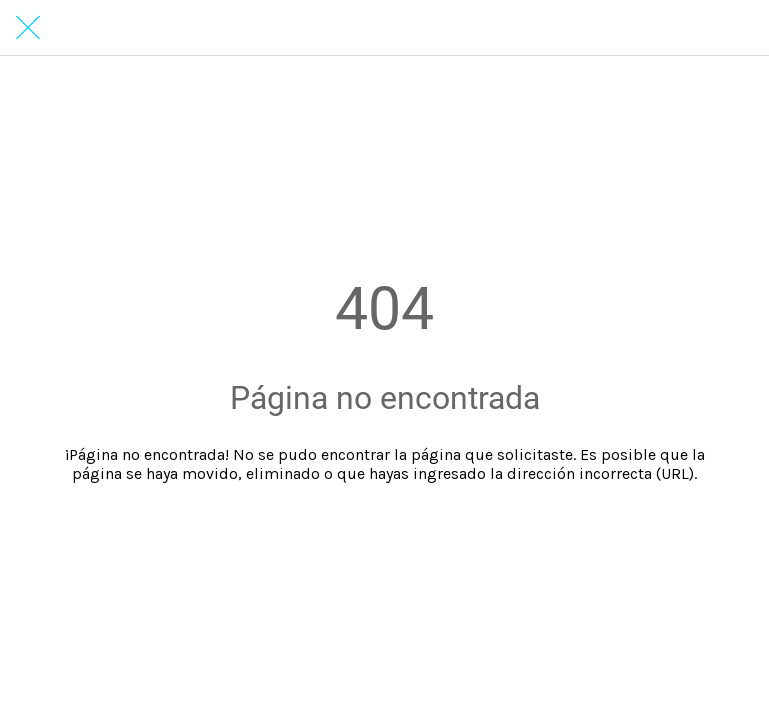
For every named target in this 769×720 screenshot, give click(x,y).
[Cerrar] (28, 28)
